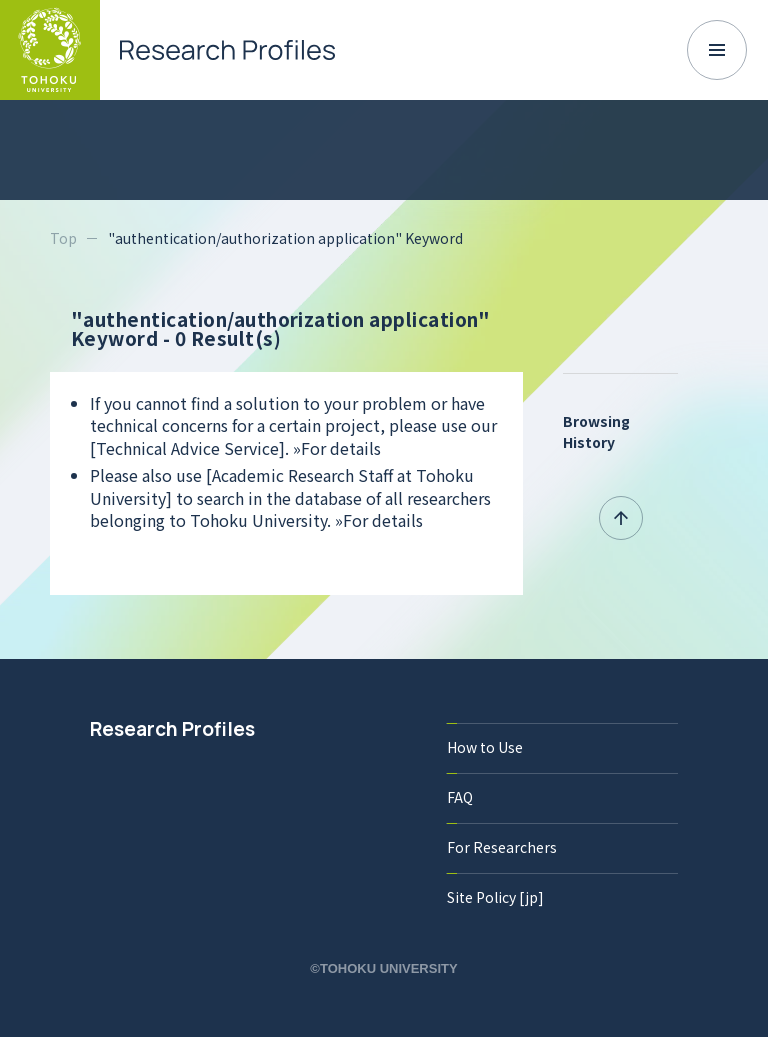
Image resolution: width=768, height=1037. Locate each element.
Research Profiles (172, 729)
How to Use (485, 747)
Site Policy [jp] (495, 897)
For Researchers (502, 847)
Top (63, 238)
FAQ (460, 797)
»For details (337, 448)
